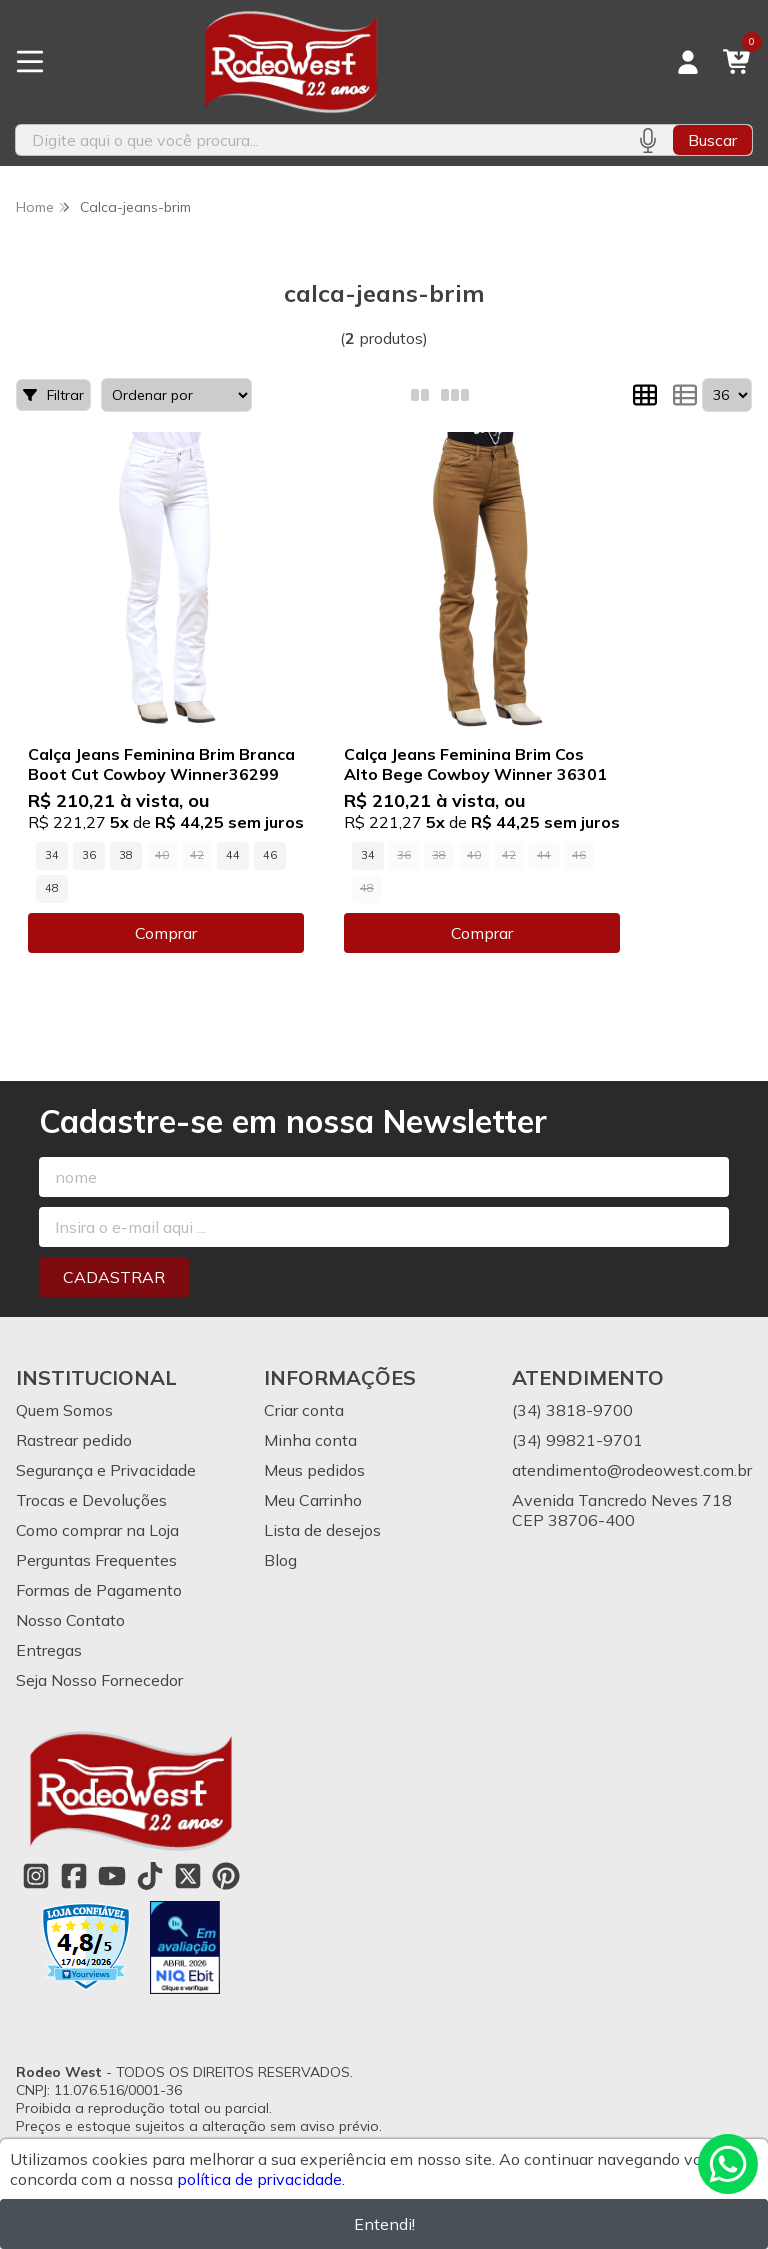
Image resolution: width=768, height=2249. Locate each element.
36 (89, 855)
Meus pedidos (314, 1470)
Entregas (49, 1650)
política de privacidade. (261, 2179)
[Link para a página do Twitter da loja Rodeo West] (188, 1876)
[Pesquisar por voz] (647, 140)
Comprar (166, 933)
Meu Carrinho (313, 1500)
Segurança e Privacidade (106, 1470)
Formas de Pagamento (99, 1590)
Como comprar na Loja (97, 1530)
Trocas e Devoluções (91, 1500)
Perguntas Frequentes (96, 1560)
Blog (280, 1560)
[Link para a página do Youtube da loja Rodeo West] (112, 1876)
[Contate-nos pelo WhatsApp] (728, 2164)
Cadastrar (114, 1277)
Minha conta (310, 1440)
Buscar (712, 140)
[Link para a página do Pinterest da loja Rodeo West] (226, 1876)
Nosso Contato (70, 1620)
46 (270, 855)
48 (52, 888)
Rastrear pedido (74, 1440)
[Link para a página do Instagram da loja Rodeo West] (36, 1876)
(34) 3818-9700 (572, 1410)
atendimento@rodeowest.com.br (632, 1470)
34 (52, 855)
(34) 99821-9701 (577, 1440)
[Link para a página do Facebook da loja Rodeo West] (74, 1876)
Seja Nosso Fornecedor (99, 1680)
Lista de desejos (322, 1530)
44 (233, 855)
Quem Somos (64, 1410)
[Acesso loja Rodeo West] (688, 62)
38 (126, 855)
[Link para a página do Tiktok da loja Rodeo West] (150, 1876)
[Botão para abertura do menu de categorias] (30, 62)
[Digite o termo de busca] (319, 140)
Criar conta (304, 1410)
